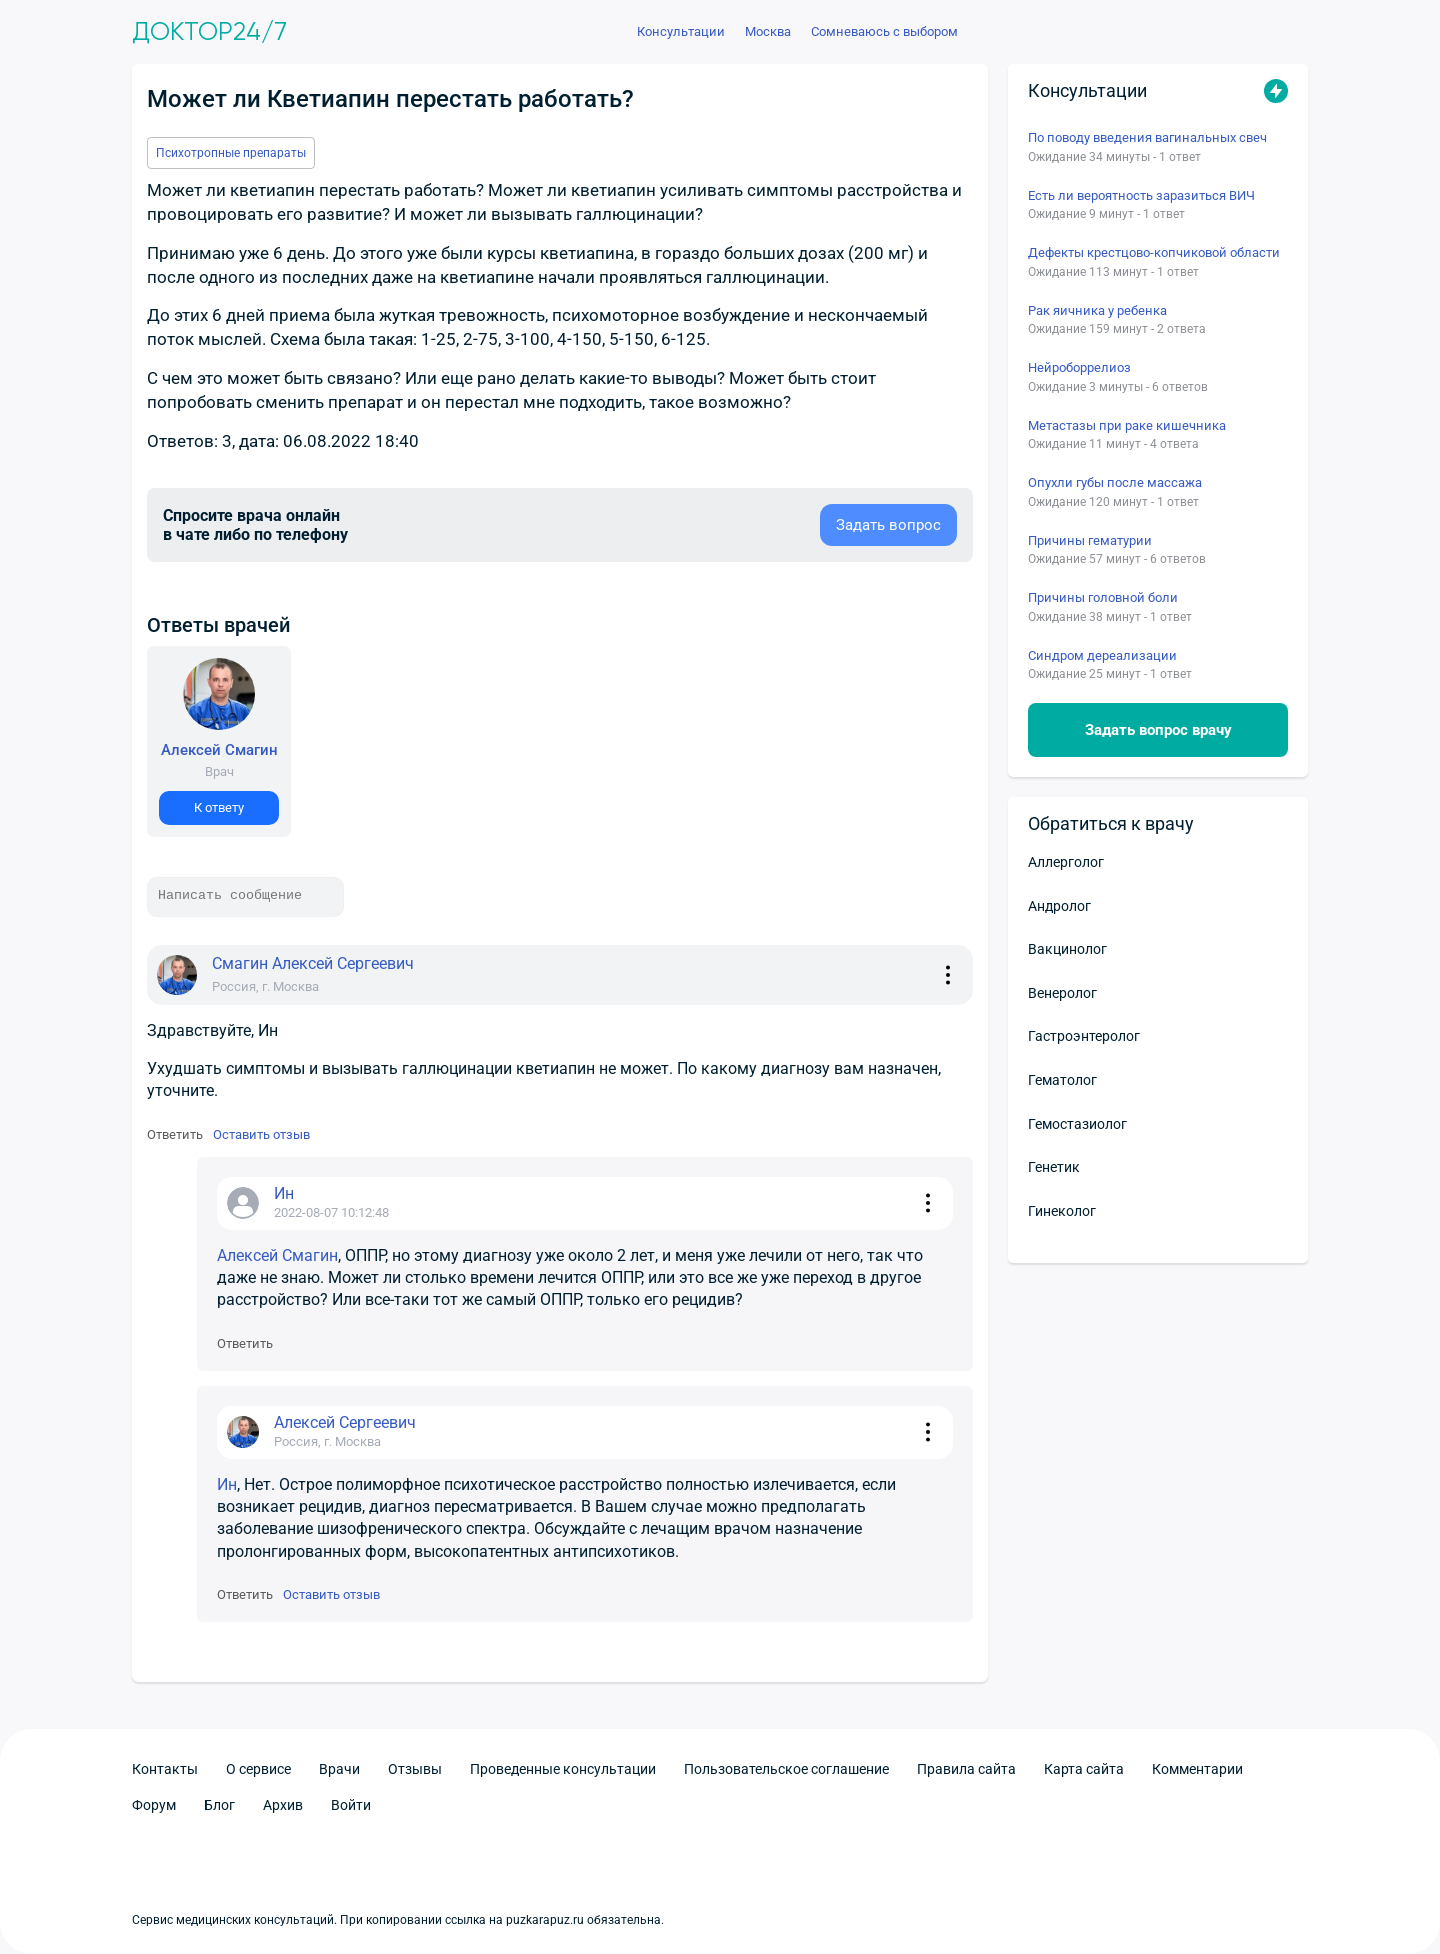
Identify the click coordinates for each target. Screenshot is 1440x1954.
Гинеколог (1062, 1211)
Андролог (1059, 906)
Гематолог (1062, 1080)
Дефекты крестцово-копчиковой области (1154, 252)
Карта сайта (1084, 1769)
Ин (227, 1484)
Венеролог (1062, 993)
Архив (283, 1805)
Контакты (165, 1769)
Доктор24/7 (209, 32)
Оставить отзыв (261, 1134)
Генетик (1054, 1167)
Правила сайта (966, 1769)
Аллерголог (1066, 862)
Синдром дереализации (1102, 655)
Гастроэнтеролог (1084, 1036)
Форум (154, 1805)
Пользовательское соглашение (786, 1769)
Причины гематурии (1090, 540)
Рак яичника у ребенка (1097, 310)
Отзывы (415, 1769)
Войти (351, 1805)
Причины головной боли (1103, 597)
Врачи (339, 1769)
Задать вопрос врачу (1158, 730)
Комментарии (1197, 1769)
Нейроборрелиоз (1079, 367)
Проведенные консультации (563, 1769)
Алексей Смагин (277, 1255)
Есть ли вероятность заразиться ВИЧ (1141, 195)
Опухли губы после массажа (1115, 482)
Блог (219, 1805)
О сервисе (258, 1769)
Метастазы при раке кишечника (1127, 425)
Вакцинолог (1067, 949)
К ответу (219, 807)
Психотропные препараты (231, 153)
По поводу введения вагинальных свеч (1147, 137)
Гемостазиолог (1077, 1124)
